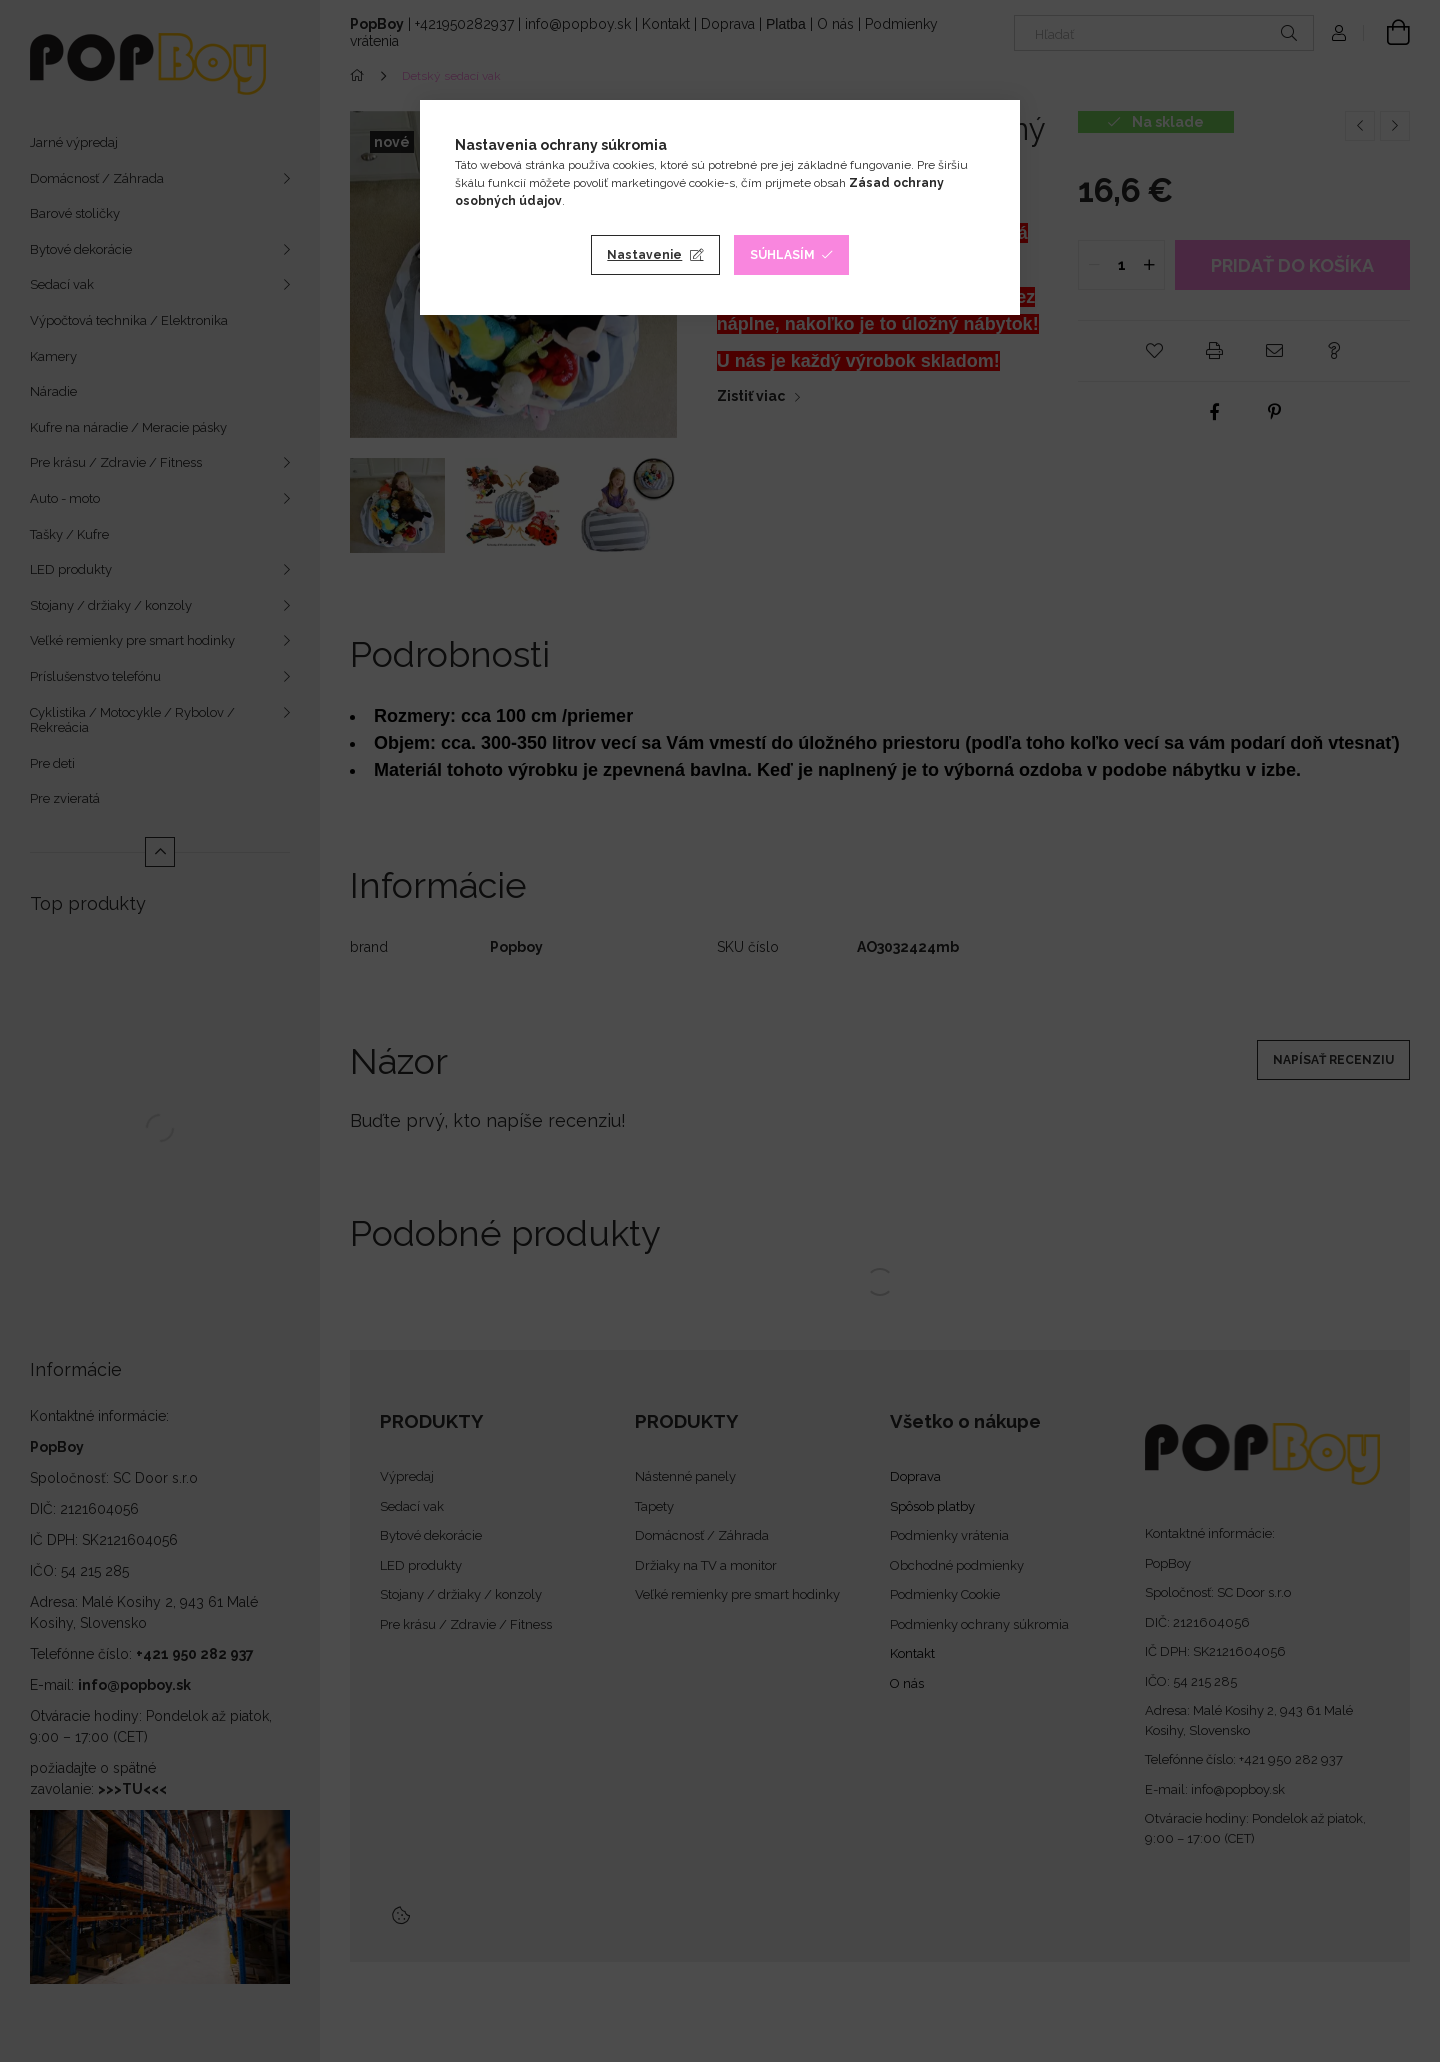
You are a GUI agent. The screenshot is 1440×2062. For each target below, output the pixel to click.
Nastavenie (644, 255)
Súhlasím (782, 255)
